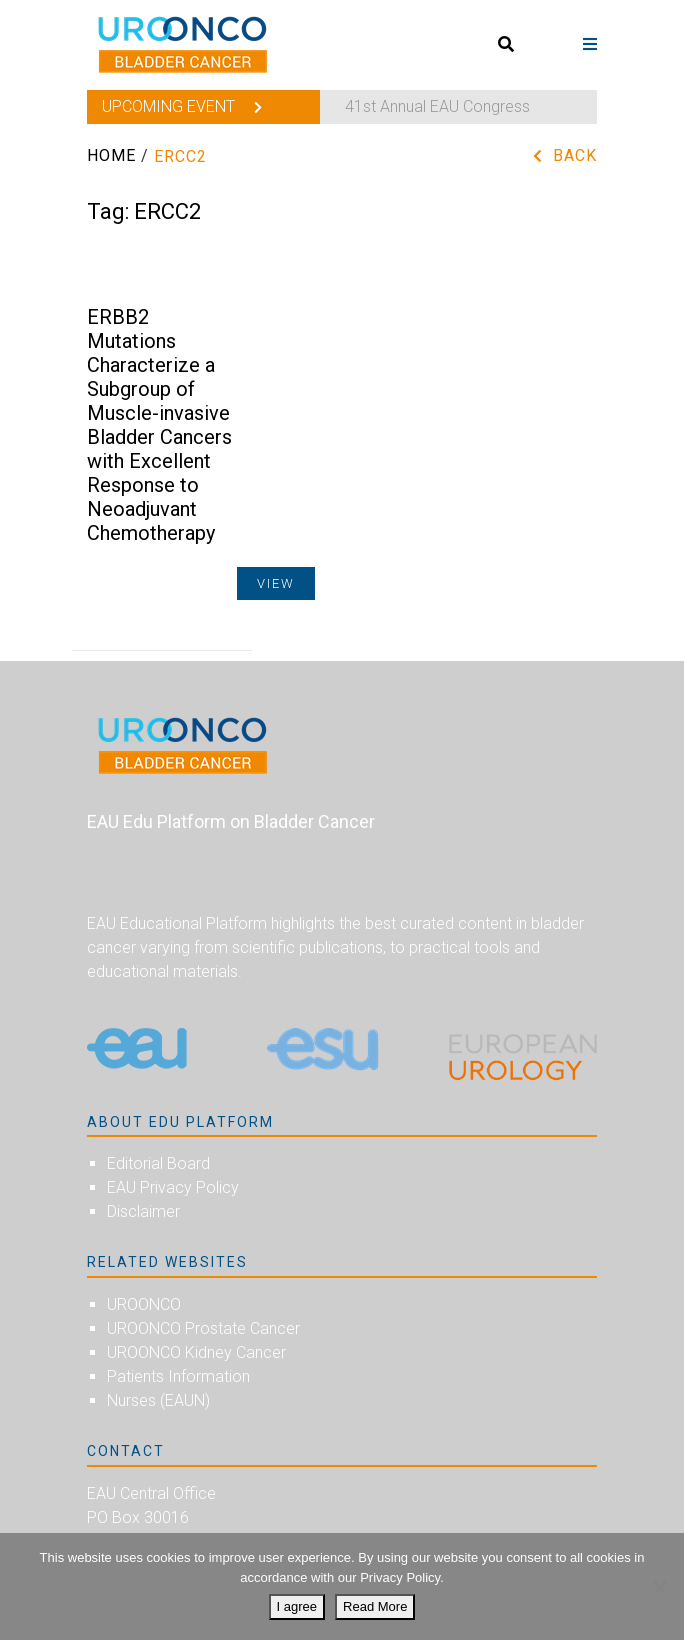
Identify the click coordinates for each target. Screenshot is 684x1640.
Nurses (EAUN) (158, 1400)
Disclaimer (143, 1211)
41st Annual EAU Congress (437, 106)
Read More (375, 1606)
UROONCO (144, 1304)
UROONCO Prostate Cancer (203, 1328)
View (276, 583)
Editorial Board (158, 1163)
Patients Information (178, 1376)
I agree (297, 1606)
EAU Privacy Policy (173, 1187)
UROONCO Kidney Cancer (196, 1352)
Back (575, 155)
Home (111, 155)
